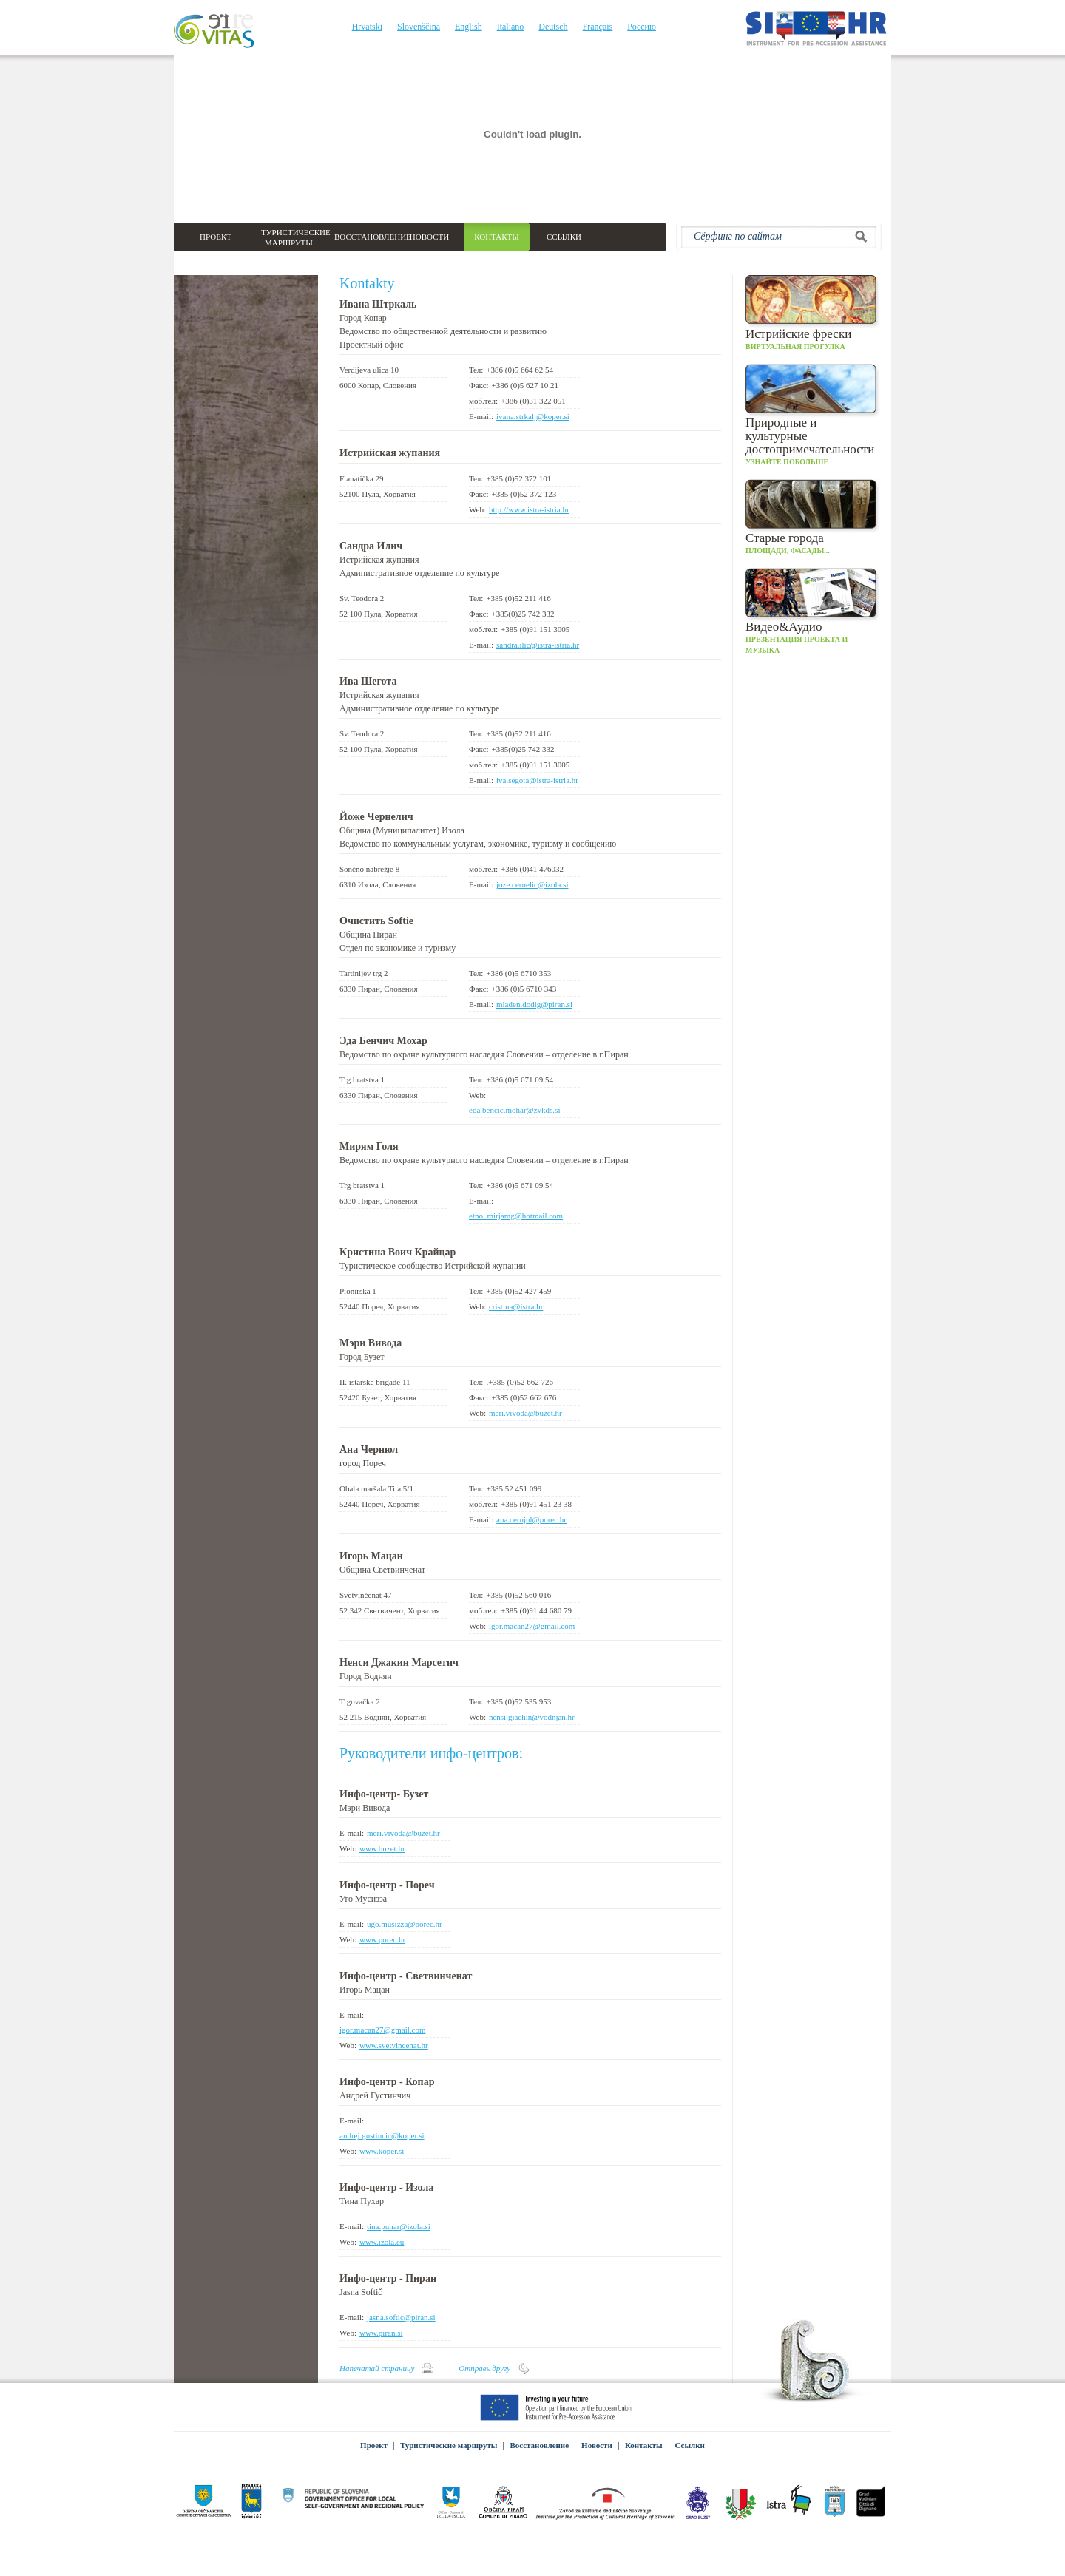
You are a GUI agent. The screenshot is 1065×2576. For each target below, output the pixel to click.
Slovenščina (418, 26)
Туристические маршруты (449, 2445)
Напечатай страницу (376, 2368)
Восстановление (539, 2445)
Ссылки (690, 2445)
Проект (374, 2445)
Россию (641, 26)
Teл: (476, 369)
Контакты (644, 2445)
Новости (596, 2445)
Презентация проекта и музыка (813, 611)
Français (598, 26)
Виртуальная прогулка (813, 312)
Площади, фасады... (813, 517)
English (468, 26)
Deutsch (552, 26)
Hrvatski (367, 26)
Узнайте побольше (813, 415)
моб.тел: (483, 400)
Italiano (510, 26)
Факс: (479, 385)
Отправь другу (484, 2368)
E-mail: (481, 416)
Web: (477, 509)
